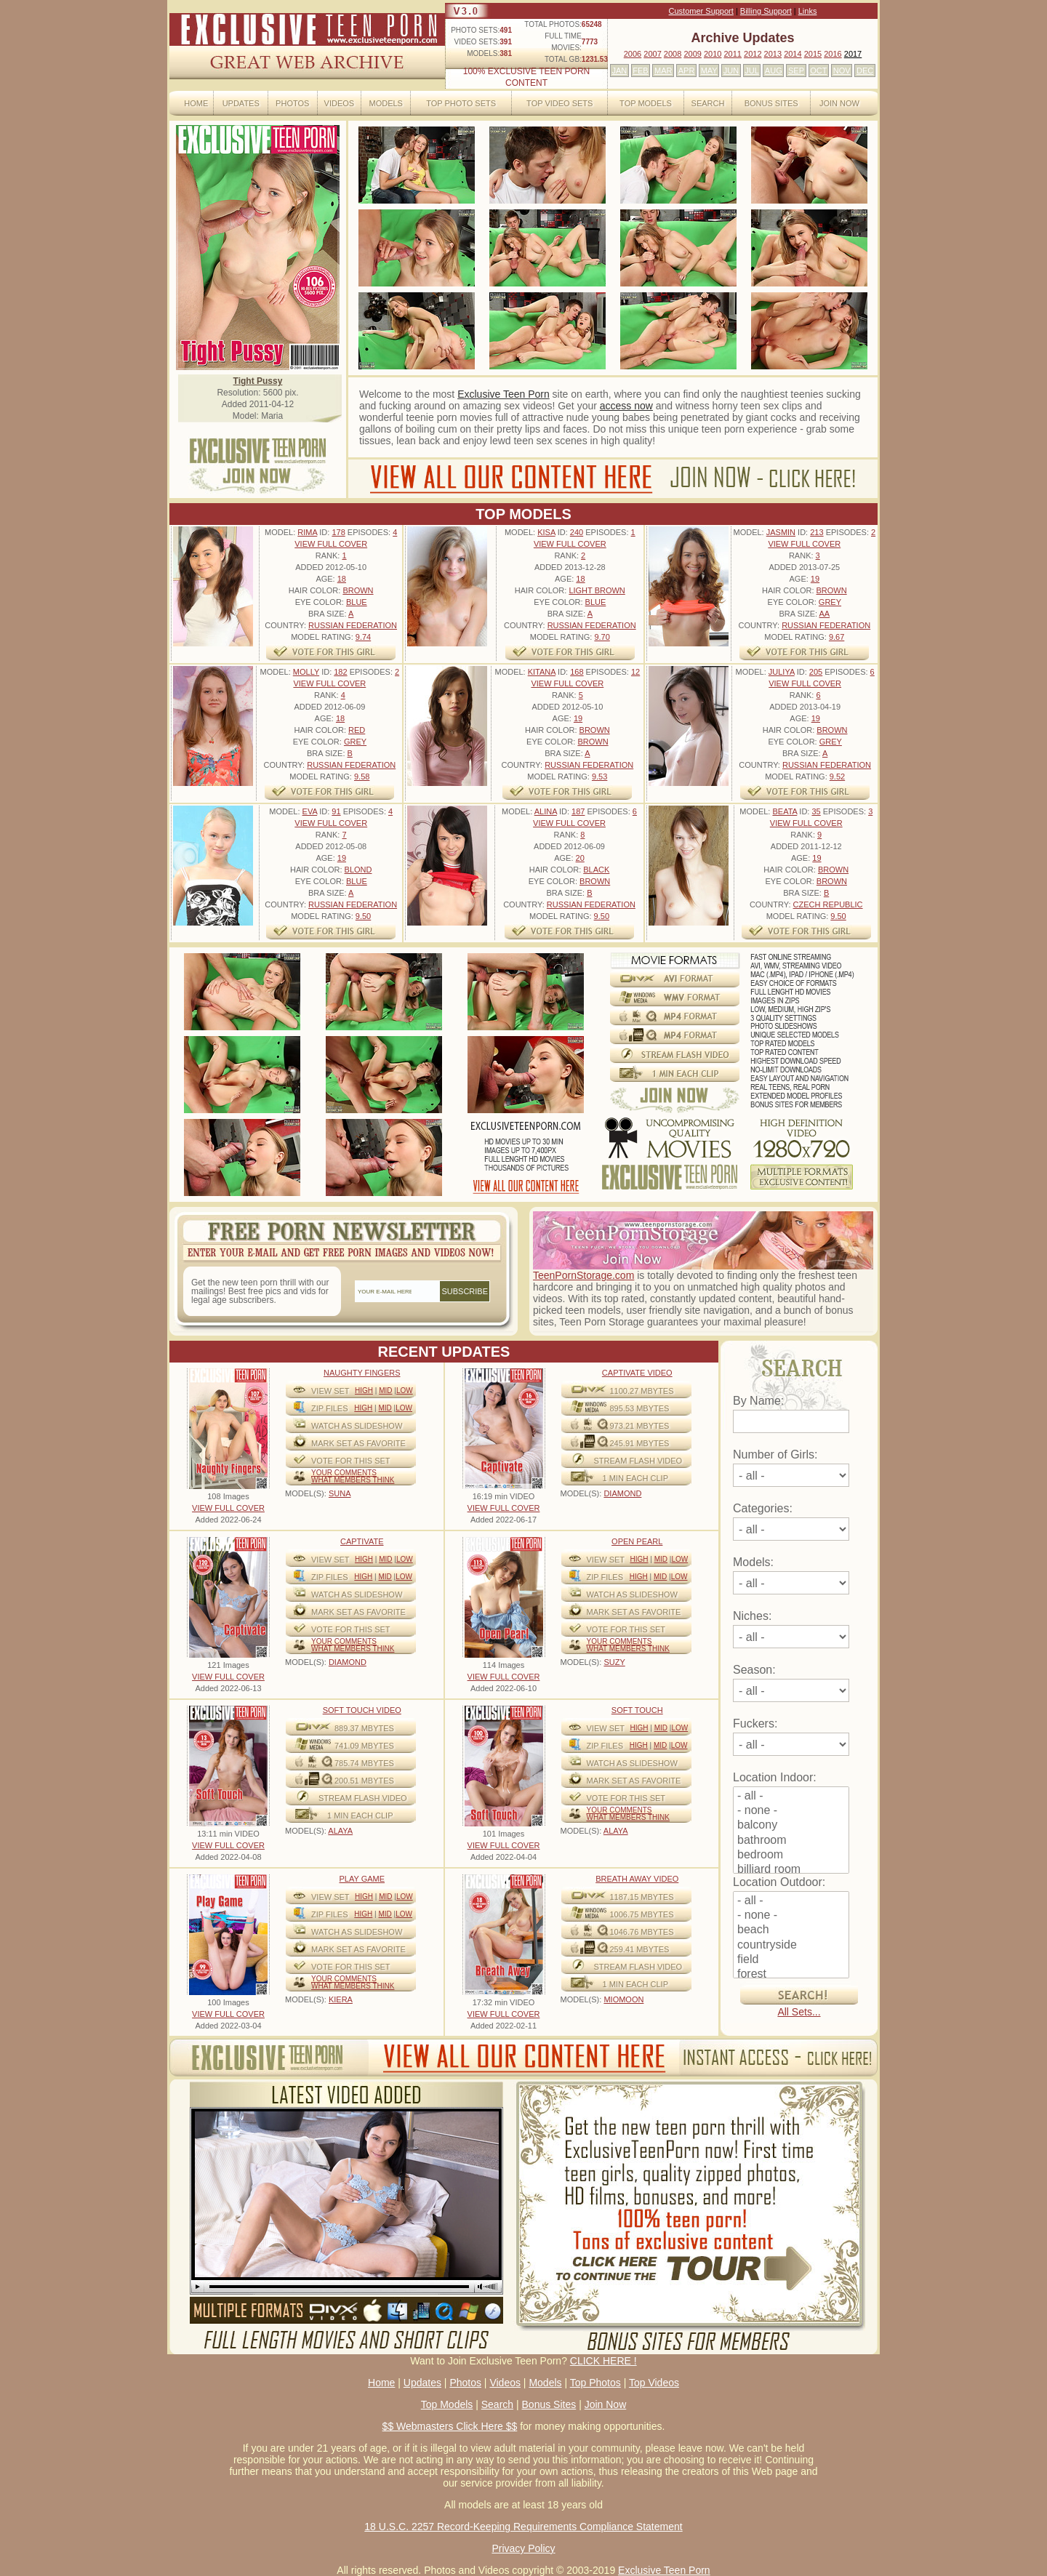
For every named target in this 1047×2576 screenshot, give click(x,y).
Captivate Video (637, 1372)
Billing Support (766, 11)
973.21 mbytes (640, 1425)
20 (580, 858)
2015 (813, 53)
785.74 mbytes (364, 1763)
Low (404, 1391)
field (791, 1960)
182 (340, 671)
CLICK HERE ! (603, 2361)
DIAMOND (622, 1493)
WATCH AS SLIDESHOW (356, 1425)
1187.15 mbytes (642, 1897)
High (364, 1391)
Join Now (839, 103)
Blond (358, 869)
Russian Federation (352, 625)
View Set (330, 1391)
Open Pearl (636, 1541)
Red (356, 730)
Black (596, 869)
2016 (832, 53)
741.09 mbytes (364, 1745)
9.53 (599, 776)
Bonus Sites (771, 103)
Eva (310, 811)
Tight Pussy (258, 381)
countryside (791, 1945)
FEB (640, 70)
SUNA (340, 1493)
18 (341, 578)
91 (336, 811)
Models (385, 103)
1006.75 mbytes (642, 1914)
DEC (865, 70)
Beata (784, 811)
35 (815, 811)
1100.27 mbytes (642, 1391)
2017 (853, 53)
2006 (632, 53)
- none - (791, 1811)
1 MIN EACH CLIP (635, 1478)
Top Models (645, 103)
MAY (709, 70)
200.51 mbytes (364, 1780)
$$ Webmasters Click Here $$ (450, 2426)
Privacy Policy (523, 2548)
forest (791, 1974)
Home (196, 103)
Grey (830, 602)
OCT (818, 70)
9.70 (601, 637)
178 (338, 532)
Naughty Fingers (362, 1372)
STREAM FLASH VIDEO (638, 1460)
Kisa (546, 532)
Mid (385, 1391)
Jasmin (780, 532)
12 (635, 671)
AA (824, 613)
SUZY (614, 1662)
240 (576, 532)
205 (815, 671)
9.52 (837, 776)
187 (578, 811)
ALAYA (340, 1830)
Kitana (541, 671)
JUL (752, 70)
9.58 (361, 776)
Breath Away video (636, 1878)
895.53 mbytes (640, 1408)
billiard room (791, 1870)
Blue (356, 602)
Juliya (782, 671)
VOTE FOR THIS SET (350, 1460)
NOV (842, 70)
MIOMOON (623, 1999)
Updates (241, 103)
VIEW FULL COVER (330, 543)
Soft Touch (637, 1710)
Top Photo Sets (461, 103)
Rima (307, 532)
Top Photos (595, 2382)
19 (815, 578)
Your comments (344, 1473)
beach (791, 1930)
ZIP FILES (329, 1408)
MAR (663, 70)
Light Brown (597, 590)
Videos (339, 103)
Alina (545, 811)
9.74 (363, 637)
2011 (732, 53)
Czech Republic (828, 904)
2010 (712, 53)
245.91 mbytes (640, 1443)
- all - (791, 1796)
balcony (791, 1825)
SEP (796, 70)
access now (626, 406)
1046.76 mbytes (642, 1931)
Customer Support (701, 11)
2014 (792, 53)
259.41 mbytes (640, 1949)
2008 (672, 53)
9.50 (363, 916)
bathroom (791, 1841)
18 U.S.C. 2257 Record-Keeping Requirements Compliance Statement (523, 2526)
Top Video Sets (559, 103)
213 (816, 532)
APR (686, 70)
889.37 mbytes (364, 1728)
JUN (731, 70)
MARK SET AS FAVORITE (358, 1443)
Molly (306, 671)
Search (708, 103)
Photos (292, 103)
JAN (619, 70)
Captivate (362, 1541)
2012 (752, 53)
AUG (773, 70)
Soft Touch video (362, 1710)
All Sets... (798, 2012)
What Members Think (352, 1480)
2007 (652, 53)
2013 (773, 53)
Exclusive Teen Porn (503, 394)
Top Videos (654, 2382)
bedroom (791, 1855)
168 (576, 671)
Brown (357, 590)
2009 (692, 53)
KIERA (341, 1999)
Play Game (362, 1878)
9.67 (836, 637)
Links (807, 11)
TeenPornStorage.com (583, 1275)
